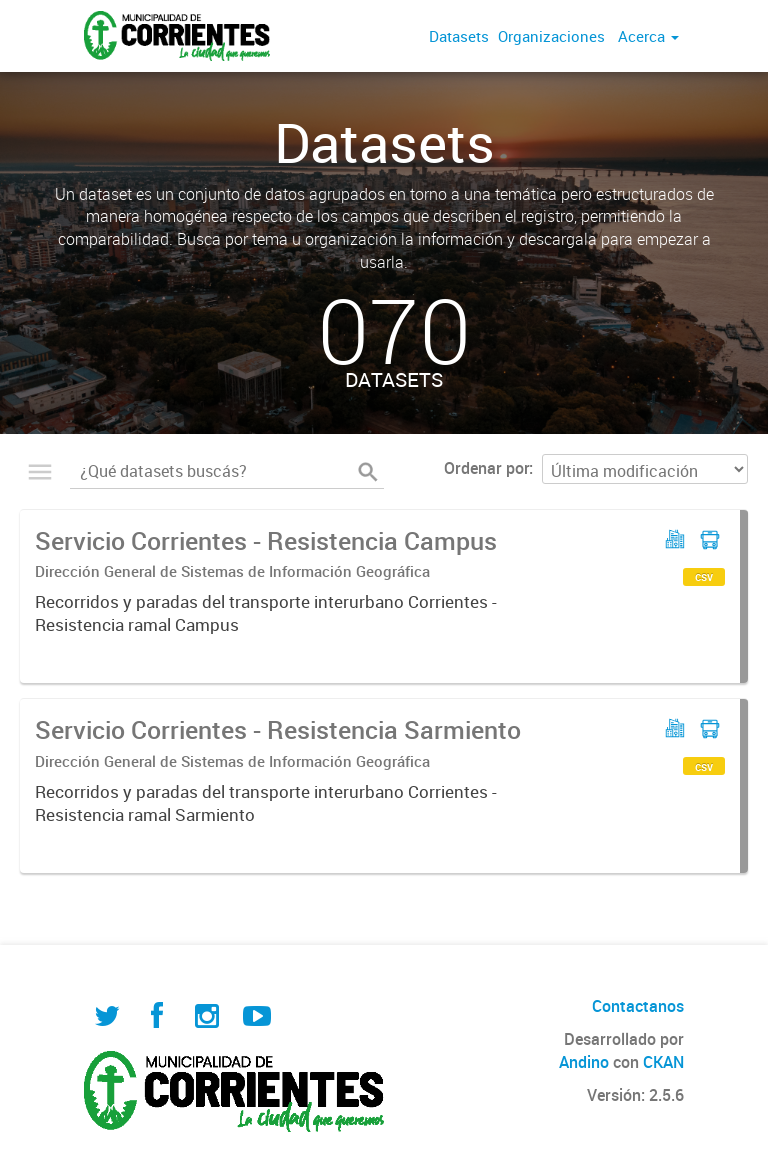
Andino (584, 1062)
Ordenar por (486, 468)
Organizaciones (551, 36)
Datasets (459, 36)
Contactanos (638, 1006)
